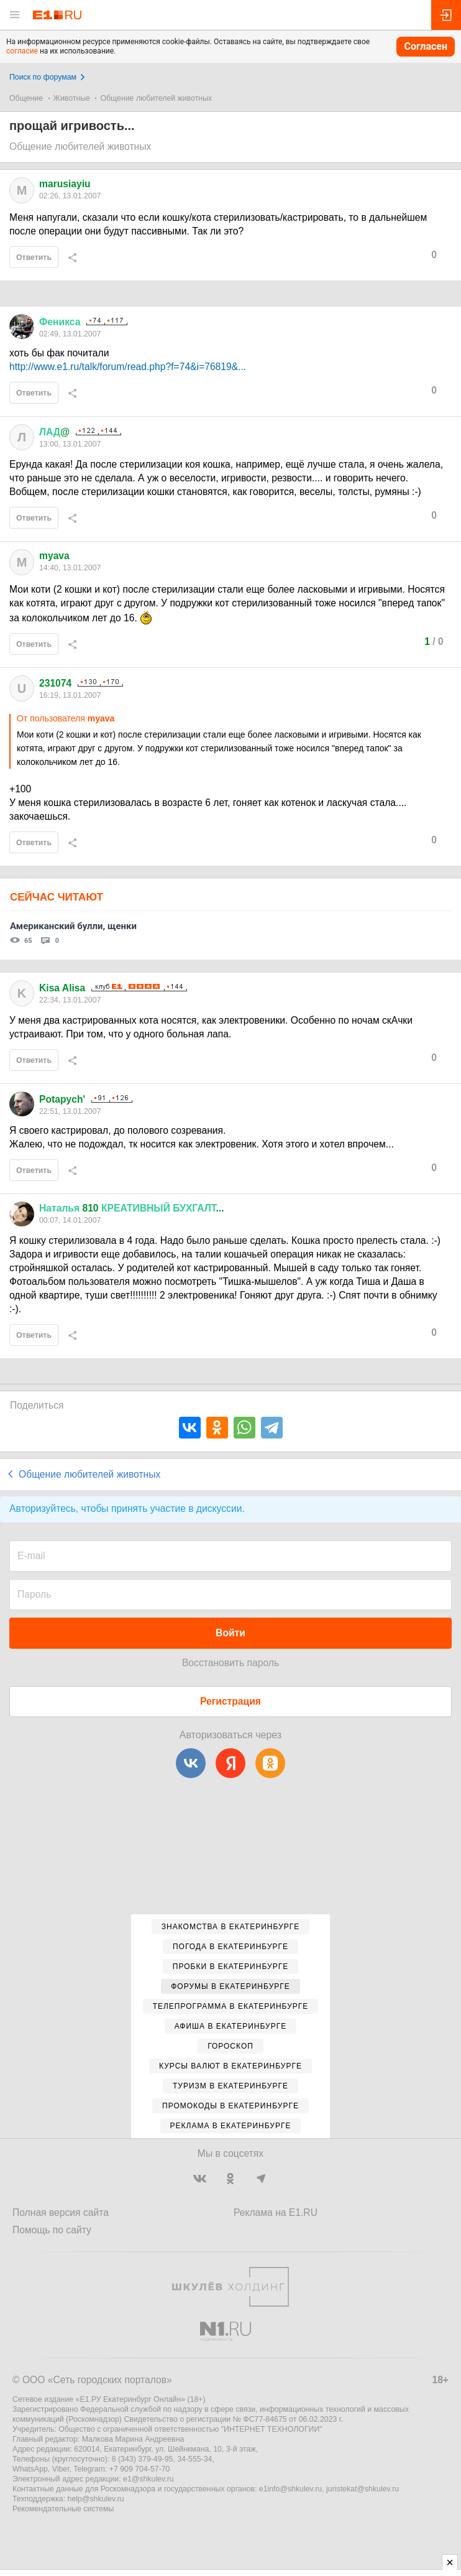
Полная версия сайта (60, 2212)
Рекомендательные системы (63, 2508)
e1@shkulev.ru (148, 2479)
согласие (22, 51)
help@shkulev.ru (96, 2499)
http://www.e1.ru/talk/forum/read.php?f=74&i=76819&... (127, 366)
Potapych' (62, 1099)
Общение (26, 98)
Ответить (34, 257)
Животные (71, 98)
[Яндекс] (230, 1763)
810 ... (131, 1208)
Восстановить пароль (230, 1662)
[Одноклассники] (270, 1763)
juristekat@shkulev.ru (362, 2489)
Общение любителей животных (156, 98)
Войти (230, 1633)
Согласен (425, 46)
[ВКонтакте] (191, 1763)
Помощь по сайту (51, 2230)
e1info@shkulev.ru (290, 2489)
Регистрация (230, 1701)
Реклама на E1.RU (275, 2212)
